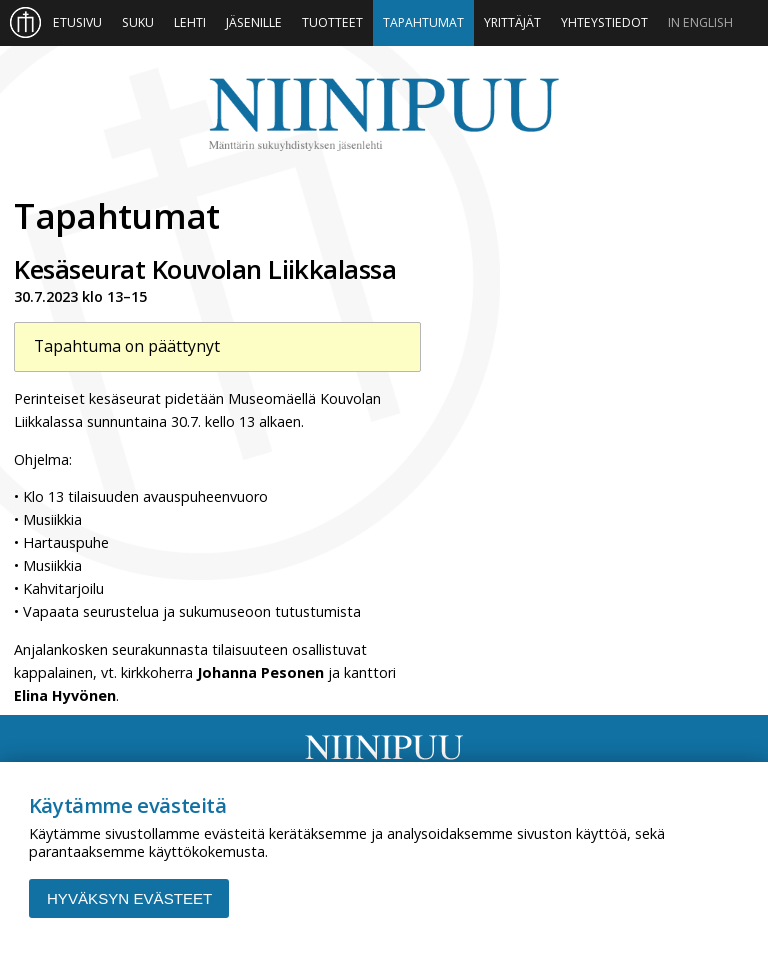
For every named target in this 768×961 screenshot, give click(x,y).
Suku (138, 22)
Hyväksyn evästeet (129, 898)
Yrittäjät (512, 22)
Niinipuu (383, 115)
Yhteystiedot (604, 22)
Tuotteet (332, 22)
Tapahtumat (423, 22)
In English (700, 22)
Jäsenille (254, 22)
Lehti (190, 22)
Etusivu (77, 22)
